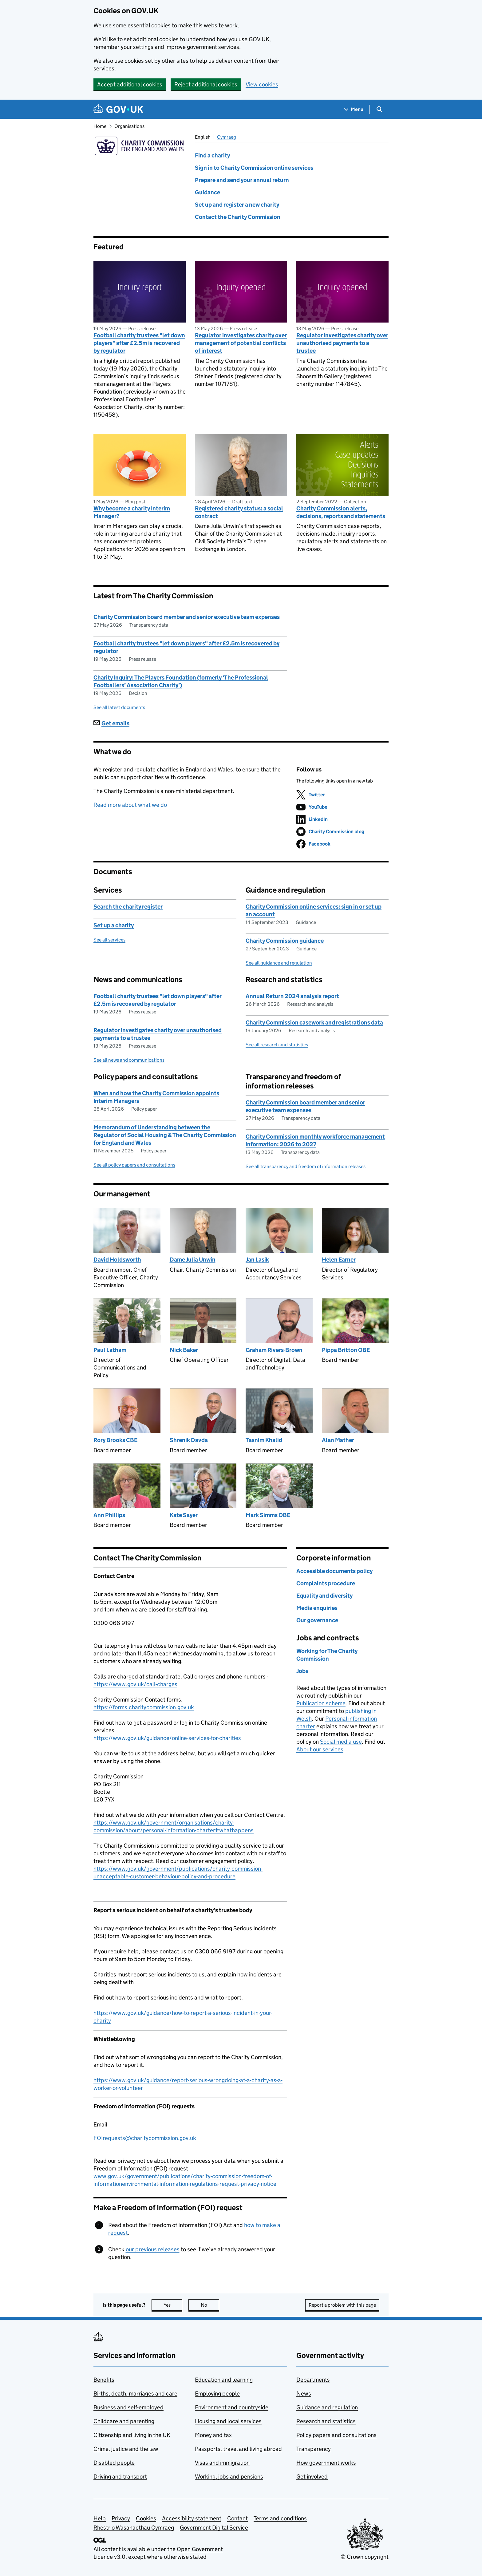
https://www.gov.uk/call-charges (135, 1684)
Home (99, 126)
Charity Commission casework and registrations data (314, 1022)
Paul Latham (109, 1349)
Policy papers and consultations (336, 2435)
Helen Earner (339, 1259)
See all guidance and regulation (279, 963)
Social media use (341, 1741)
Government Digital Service (214, 2527)
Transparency (313, 2448)
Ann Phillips (109, 1515)
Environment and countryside (231, 2407)
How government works (326, 2462)
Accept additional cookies (129, 84)
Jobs (302, 1670)
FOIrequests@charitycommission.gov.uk (144, 2138)
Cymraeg (226, 137)
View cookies (262, 84)
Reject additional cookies (205, 84)
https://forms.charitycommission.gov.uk (143, 1707)
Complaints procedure (325, 1583)
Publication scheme (321, 1703)
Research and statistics (326, 2421)
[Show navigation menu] (354, 109)
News (303, 2393)
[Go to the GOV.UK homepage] (118, 109)
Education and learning (224, 2379)
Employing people (217, 2393)
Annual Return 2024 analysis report (292, 996)
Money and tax (213, 2435)
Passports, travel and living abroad (238, 2448)
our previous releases (153, 2249)
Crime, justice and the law (125, 2448)
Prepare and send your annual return (242, 180)
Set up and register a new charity (237, 204)
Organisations (129, 126)
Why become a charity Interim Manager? (131, 512)
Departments (313, 2379)
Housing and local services (228, 2421)
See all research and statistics (277, 1045)
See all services (109, 940)
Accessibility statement (191, 2518)
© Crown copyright (365, 2556)
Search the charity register (128, 906)
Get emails (111, 723)
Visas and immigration (222, 2462)
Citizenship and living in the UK (131, 2435)
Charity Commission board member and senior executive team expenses (186, 616)
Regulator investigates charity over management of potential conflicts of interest (241, 343)
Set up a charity (113, 925)
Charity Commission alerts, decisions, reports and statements (340, 512)
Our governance (317, 1620)
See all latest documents (119, 707)
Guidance (207, 192)
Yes (173, 2305)
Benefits (103, 2379)
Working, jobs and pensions (229, 2476)
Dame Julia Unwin (192, 1259)
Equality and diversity (324, 1595)
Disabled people (114, 2462)
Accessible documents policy (334, 1571)
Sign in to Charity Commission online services (254, 167)
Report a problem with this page (342, 2305)
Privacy (121, 2518)
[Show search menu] (379, 109)
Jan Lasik (257, 1259)
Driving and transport (120, 2476)
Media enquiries (317, 1607)
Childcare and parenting (123, 2421)
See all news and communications (128, 1060)
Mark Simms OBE (268, 1515)
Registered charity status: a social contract (239, 512)
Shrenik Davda (189, 1440)
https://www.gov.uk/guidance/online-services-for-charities (167, 1738)
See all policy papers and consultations (134, 1165)
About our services (319, 1749)
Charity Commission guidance (285, 940)
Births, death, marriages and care (135, 2393)
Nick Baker (184, 1349)
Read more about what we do (130, 804)
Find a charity (212, 155)
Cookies (146, 2518)
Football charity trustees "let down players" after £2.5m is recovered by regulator (139, 343)
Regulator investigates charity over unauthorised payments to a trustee (342, 343)
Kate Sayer (184, 1515)
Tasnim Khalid (264, 1440)
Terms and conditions (280, 2518)
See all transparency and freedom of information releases (305, 1166)
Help (99, 2518)
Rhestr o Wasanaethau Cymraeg (133, 2527)
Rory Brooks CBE (115, 1440)
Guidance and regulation (327, 2407)
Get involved (312, 2476)
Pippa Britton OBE (346, 1349)
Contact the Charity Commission (237, 216)
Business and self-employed (128, 2407)
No (210, 2305)
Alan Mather (338, 1440)
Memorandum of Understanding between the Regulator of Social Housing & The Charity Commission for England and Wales (164, 1135)
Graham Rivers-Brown (274, 1349)
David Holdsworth (117, 1259)
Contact (237, 2518)
